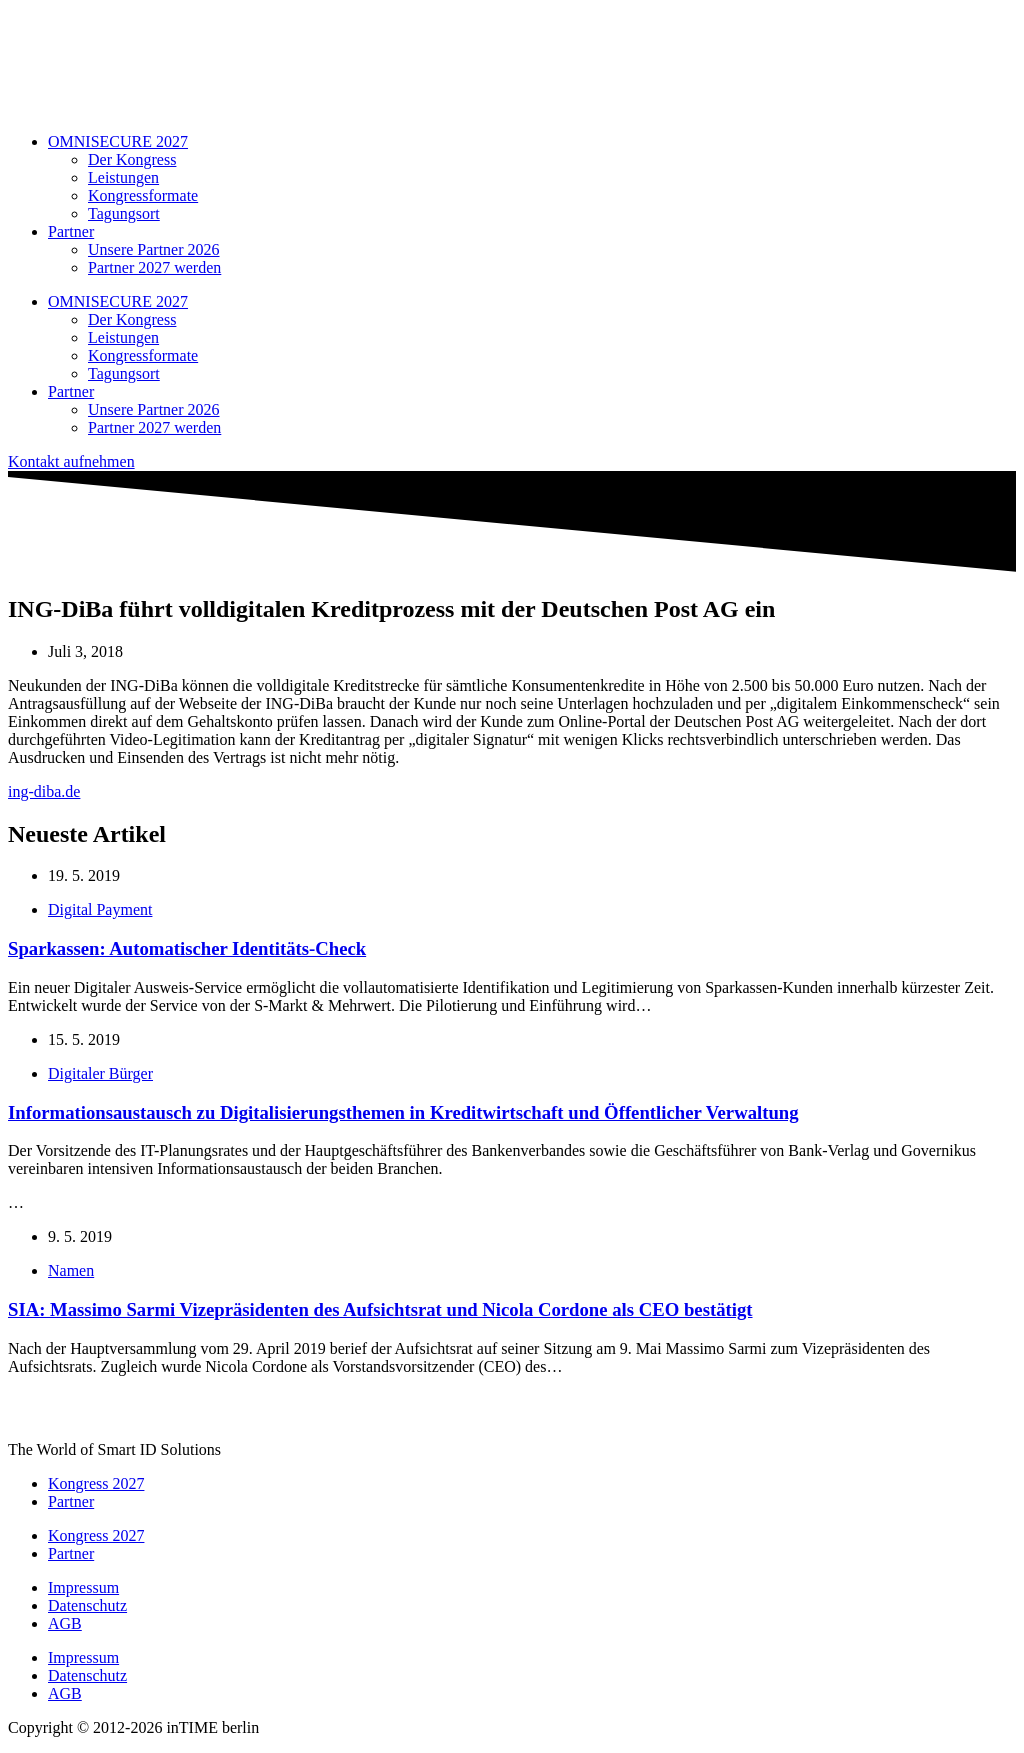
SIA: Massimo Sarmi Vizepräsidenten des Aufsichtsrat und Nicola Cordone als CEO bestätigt (380, 1309)
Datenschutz (87, 1605)
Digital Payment (100, 909)
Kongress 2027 (96, 1483)
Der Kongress (132, 159)
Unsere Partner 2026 (154, 249)
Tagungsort (124, 213)
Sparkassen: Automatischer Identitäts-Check (187, 948)
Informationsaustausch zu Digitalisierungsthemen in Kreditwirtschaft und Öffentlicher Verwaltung (403, 1112)
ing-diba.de (44, 791)
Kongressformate (143, 195)
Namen (71, 1270)
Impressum (83, 1587)
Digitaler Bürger (100, 1073)
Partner (71, 231)
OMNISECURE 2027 (118, 141)
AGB (65, 1623)
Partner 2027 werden (154, 267)
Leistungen (123, 177)
